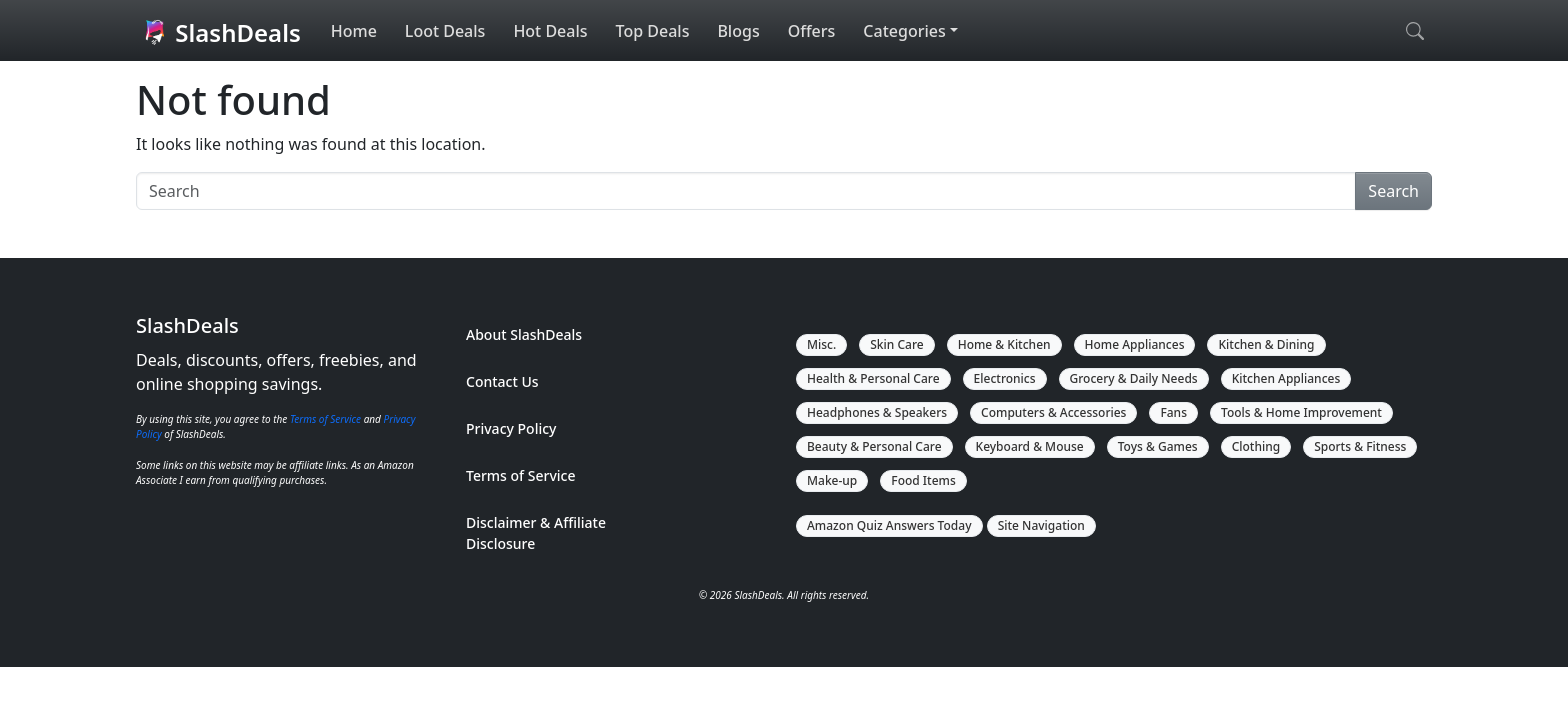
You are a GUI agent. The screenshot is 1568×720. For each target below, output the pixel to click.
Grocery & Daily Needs (1134, 378)
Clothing (1256, 446)
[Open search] (1415, 31)
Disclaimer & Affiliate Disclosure (536, 533)
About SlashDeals (524, 334)
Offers (812, 31)
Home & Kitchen (1004, 344)
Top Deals (653, 31)
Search (1393, 191)
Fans (1173, 412)
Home (354, 31)
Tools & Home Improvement (1301, 412)
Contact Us (502, 381)
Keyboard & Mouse (1030, 446)
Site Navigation (1041, 525)
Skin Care (896, 344)
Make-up (832, 480)
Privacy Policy (511, 428)
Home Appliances (1135, 344)
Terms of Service (325, 419)
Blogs (738, 31)
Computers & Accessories (1053, 412)
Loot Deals (445, 31)
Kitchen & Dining (1266, 344)
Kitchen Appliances (1286, 378)
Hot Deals (550, 31)
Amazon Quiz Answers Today (889, 525)
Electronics (1005, 378)
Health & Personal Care (873, 378)
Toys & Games (1158, 446)
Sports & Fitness (1360, 446)
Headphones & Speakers (877, 412)
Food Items (923, 480)
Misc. (821, 344)
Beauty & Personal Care (874, 446)
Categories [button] (904, 31)
